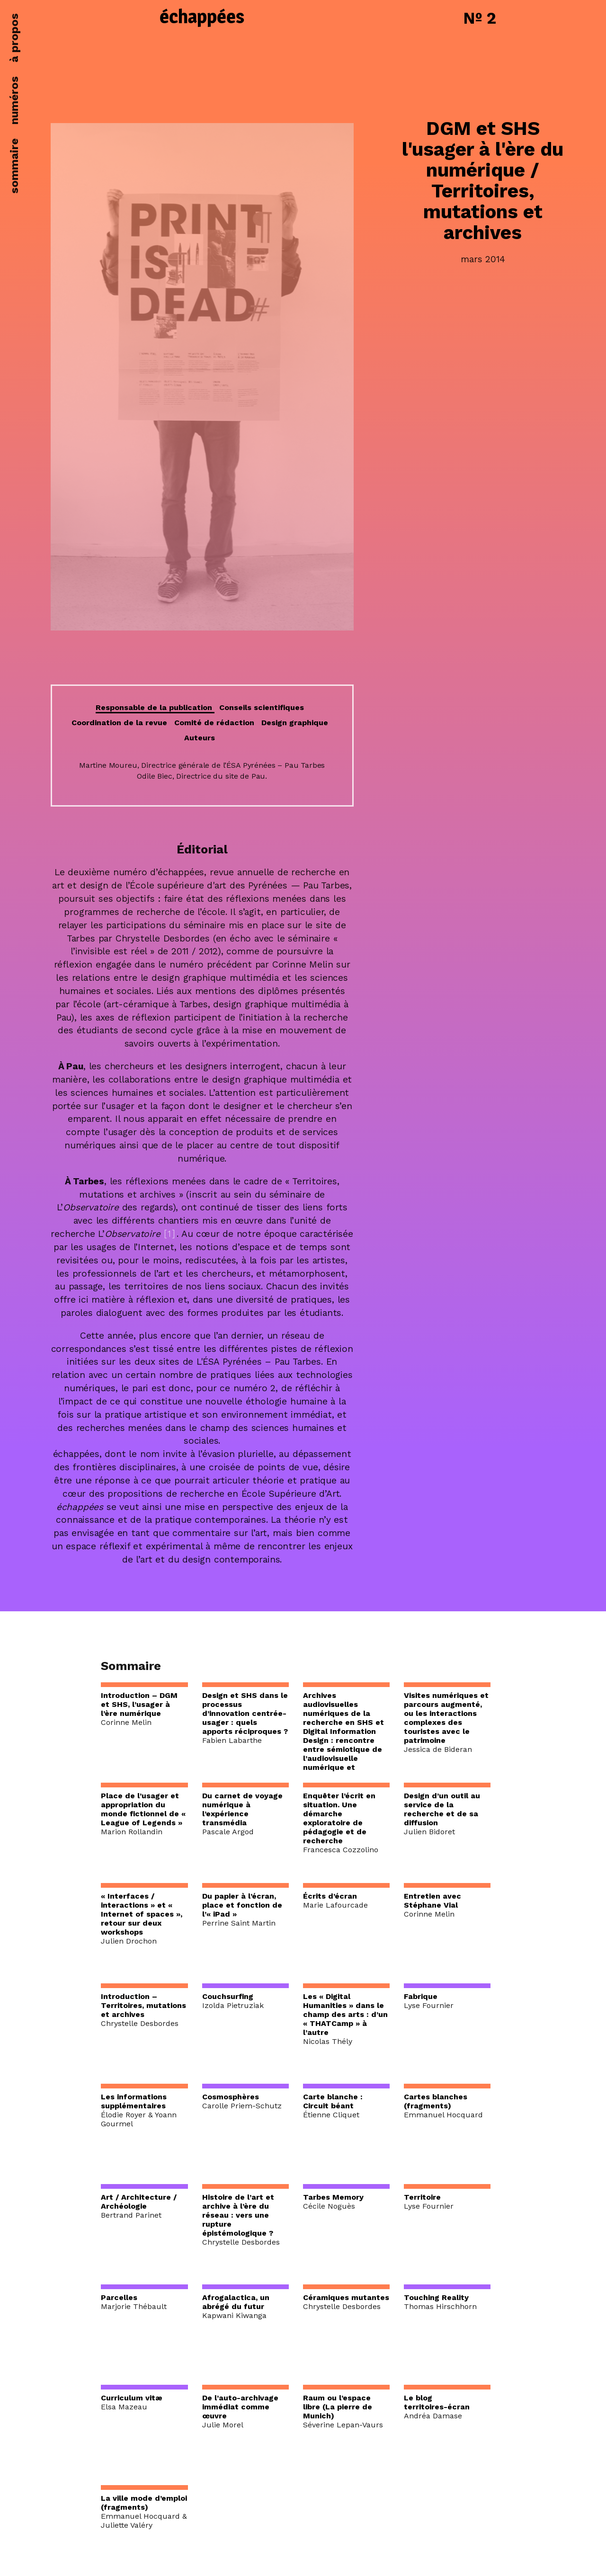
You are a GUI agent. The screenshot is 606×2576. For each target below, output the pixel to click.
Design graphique (294, 722)
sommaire (14, 166)
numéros (14, 100)
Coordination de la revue (119, 722)
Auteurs (199, 737)
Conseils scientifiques (261, 707)
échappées (202, 18)
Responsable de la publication (155, 707)
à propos (14, 37)
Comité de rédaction (214, 722)
